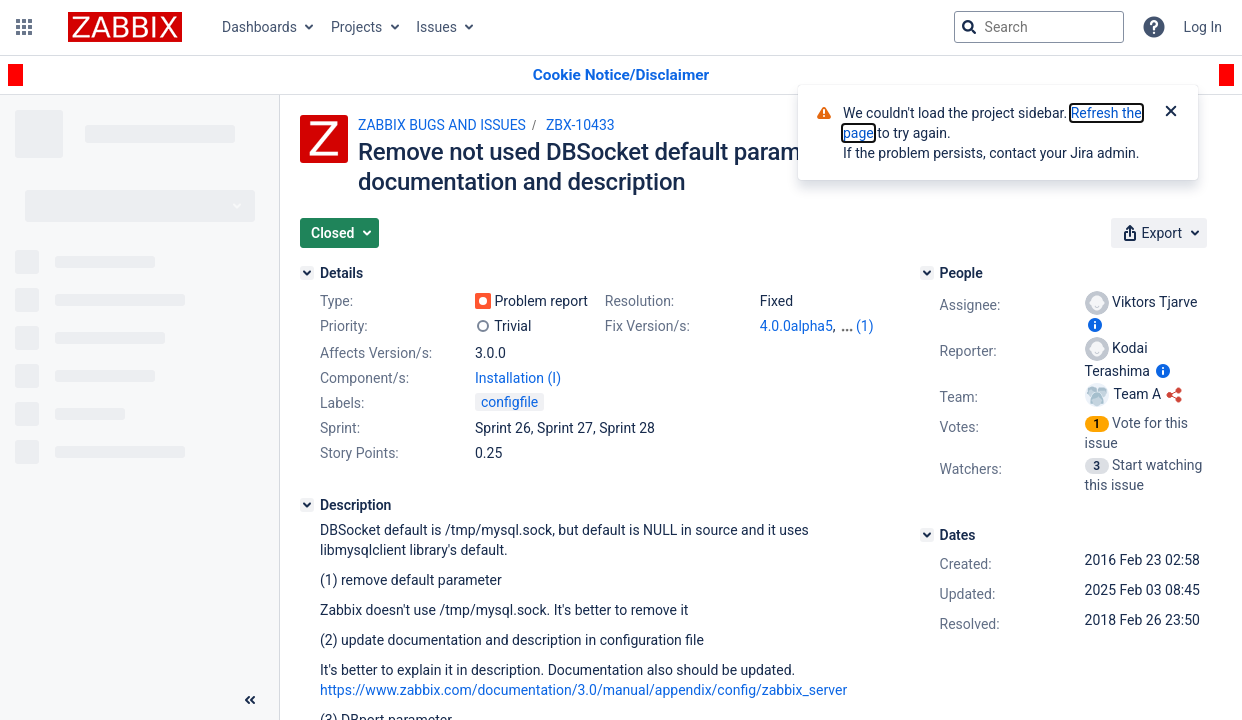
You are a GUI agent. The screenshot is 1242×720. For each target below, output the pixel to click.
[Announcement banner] (621, 75)
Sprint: (340, 428)
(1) (865, 326)
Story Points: (359, 453)
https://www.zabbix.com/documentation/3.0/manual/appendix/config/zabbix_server (583, 690)
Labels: (342, 403)
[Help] (1154, 27)
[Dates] (927, 535)
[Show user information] (1095, 325)
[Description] (307, 505)
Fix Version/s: (647, 326)
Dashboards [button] (259, 27)
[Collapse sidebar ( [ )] (250, 700)
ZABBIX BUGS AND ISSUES (442, 125)
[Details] (307, 273)
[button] (24, 27)
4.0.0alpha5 (796, 326)
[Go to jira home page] (125, 27)
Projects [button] (356, 27)
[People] (927, 273)
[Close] (1171, 113)
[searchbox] (1039, 27)
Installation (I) (518, 378)
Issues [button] (436, 27)
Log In (1203, 27)
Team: (959, 397)
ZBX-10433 (580, 125)
